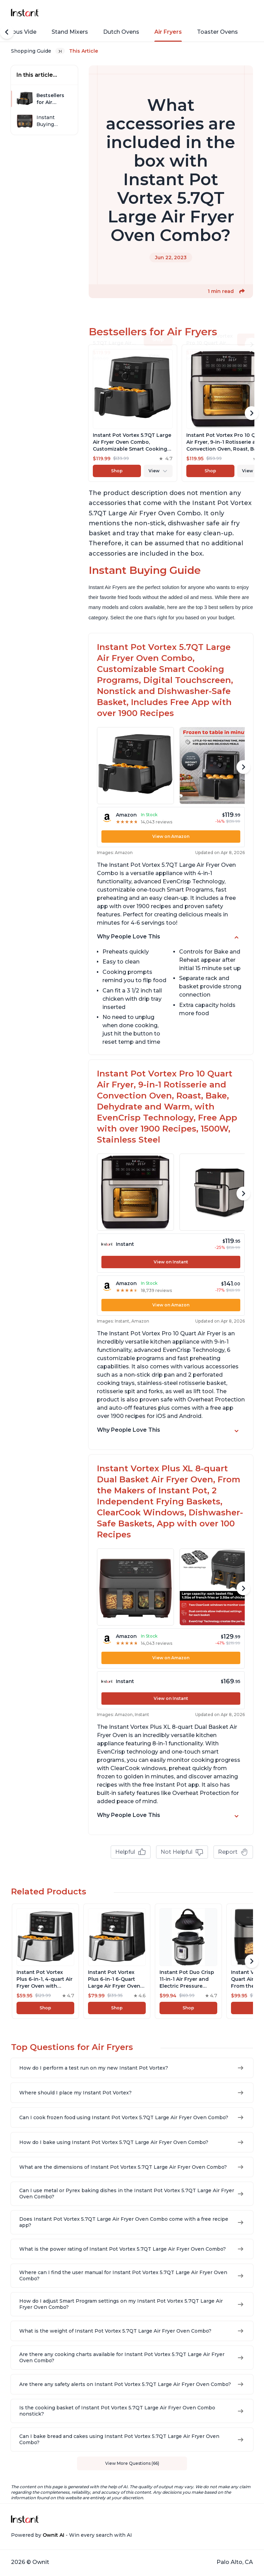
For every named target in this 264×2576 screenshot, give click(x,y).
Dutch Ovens (121, 32)
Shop (117, 470)
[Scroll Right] (251, 413)
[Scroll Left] (7, 32)
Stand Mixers (70, 32)
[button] (242, 291)
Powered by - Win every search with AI (71, 2535)
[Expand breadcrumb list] (60, 51)
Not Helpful (182, 1852)
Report (233, 1852)
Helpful (130, 1852)
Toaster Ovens (217, 32)
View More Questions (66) (132, 2463)
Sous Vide (22, 32)
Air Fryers (168, 32)
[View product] (133, 413)
